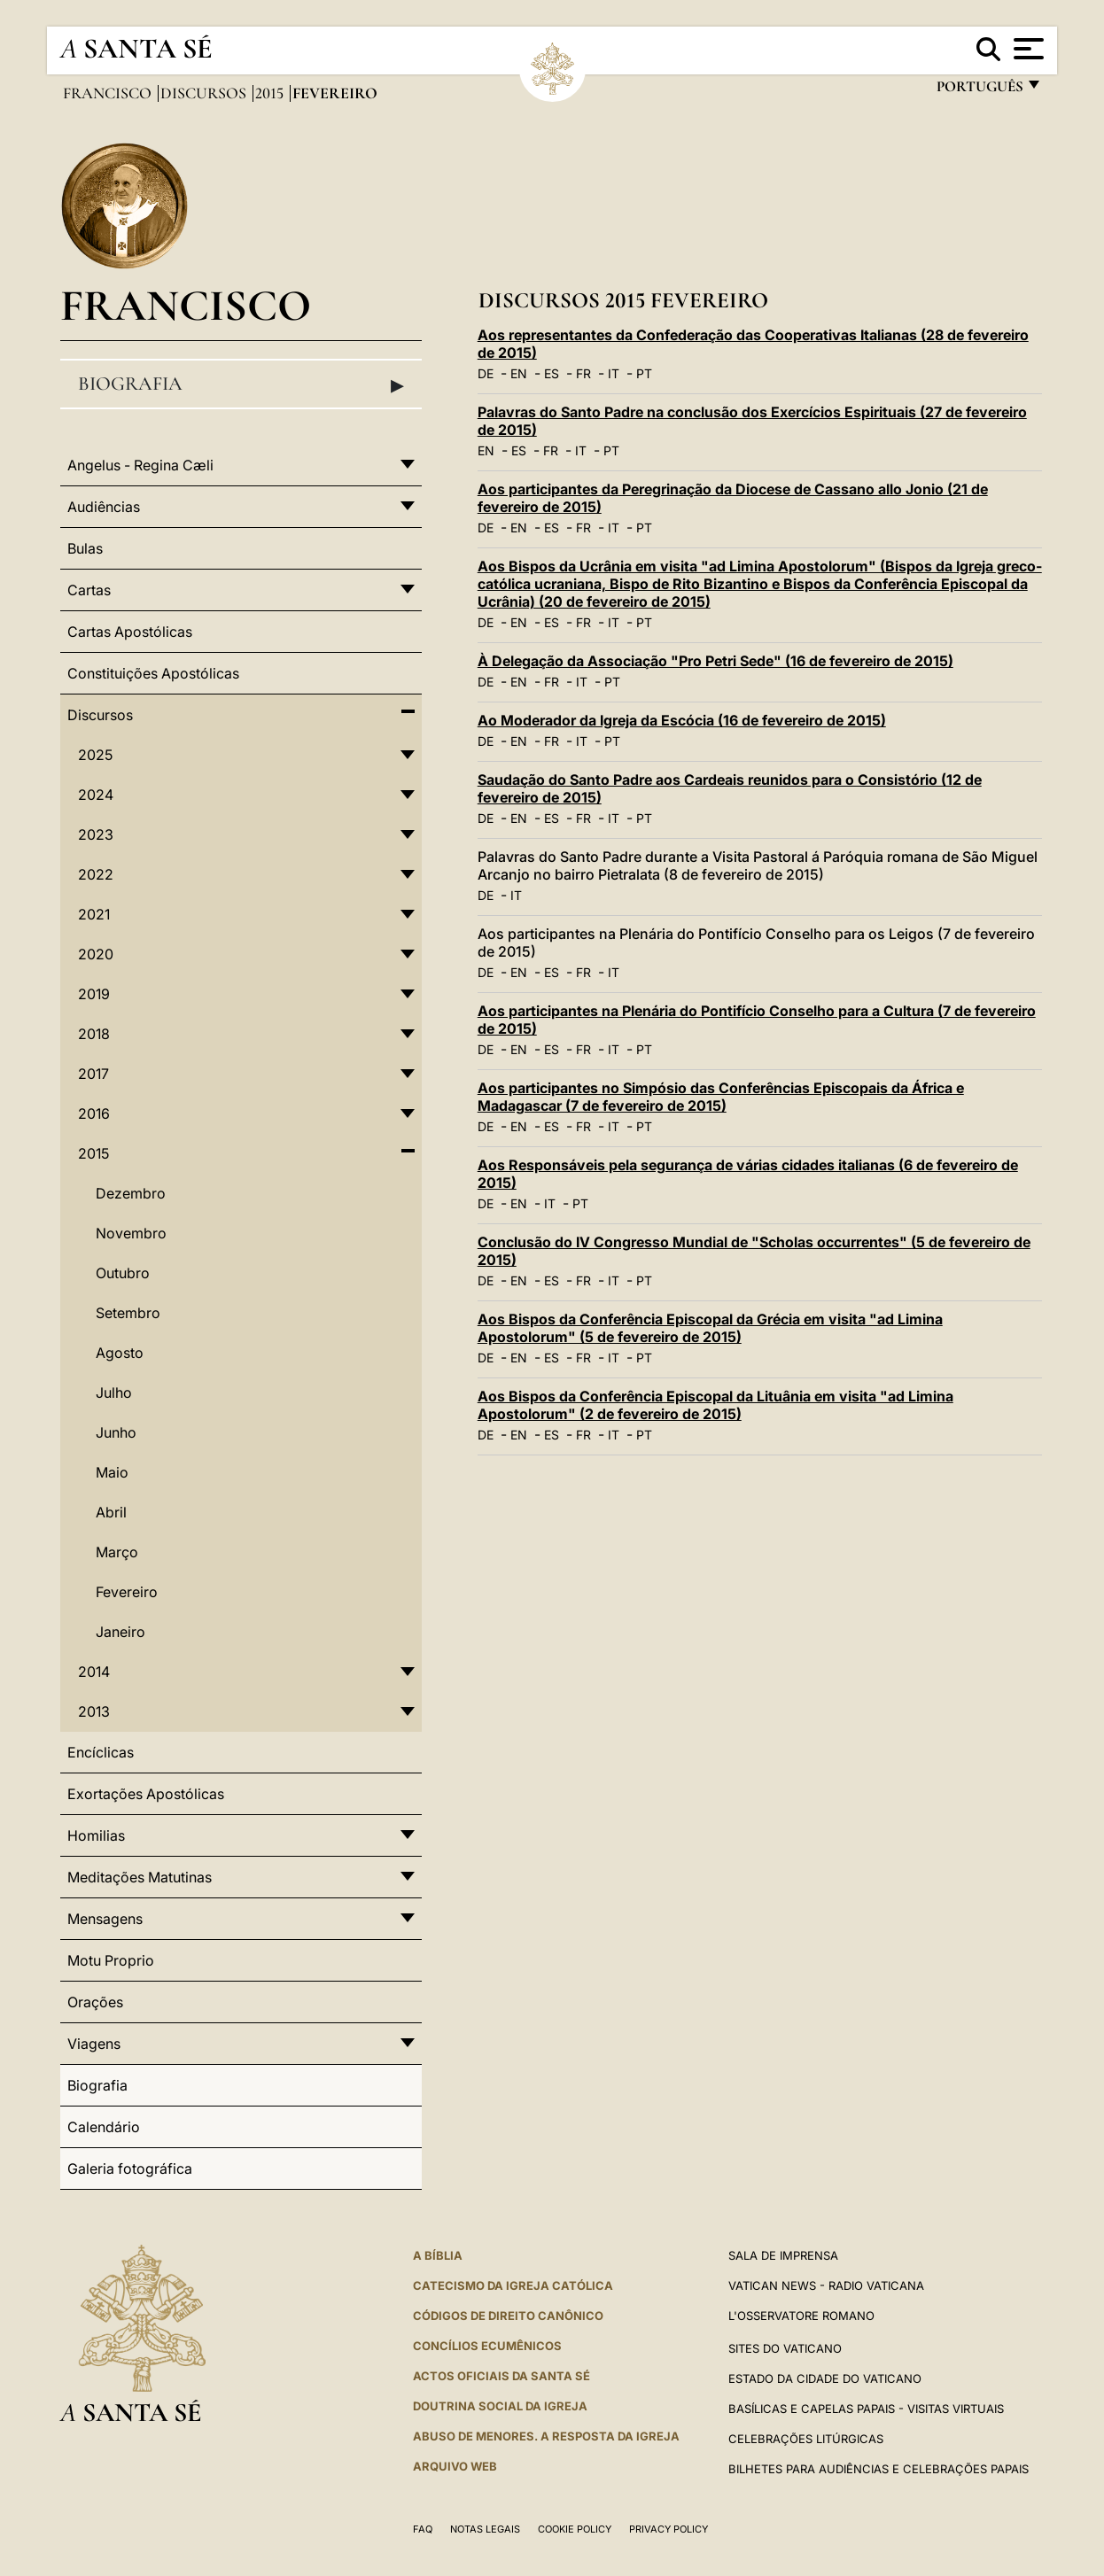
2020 (95, 954)
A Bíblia (438, 2255)
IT (613, 373)
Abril (111, 1512)
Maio (112, 1472)
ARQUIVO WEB (455, 2466)
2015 (271, 93)
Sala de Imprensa (783, 2255)
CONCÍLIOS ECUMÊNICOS (487, 2346)
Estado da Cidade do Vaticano (824, 2378)
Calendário (103, 2127)
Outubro (123, 1273)
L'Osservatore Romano (801, 2315)
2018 (94, 1034)
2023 (95, 834)
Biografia (241, 384)
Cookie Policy (574, 2529)
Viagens (94, 2043)
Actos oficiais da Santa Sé (501, 2376)
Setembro (128, 1313)
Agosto (120, 1353)
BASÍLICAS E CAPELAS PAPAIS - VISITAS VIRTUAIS (866, 2408)
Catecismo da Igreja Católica (513, 2285)
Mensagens (105, 1919)
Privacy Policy (668, 2529)
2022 (95, 874)
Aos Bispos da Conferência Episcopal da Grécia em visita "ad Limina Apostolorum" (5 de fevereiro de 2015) (710, 1328)
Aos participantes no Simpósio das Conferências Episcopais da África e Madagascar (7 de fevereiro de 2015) (721, 1096)
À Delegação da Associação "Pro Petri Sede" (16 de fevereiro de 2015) (715, 661)
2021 (94, 914)
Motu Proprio (110, 1960)
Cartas (89, 590)
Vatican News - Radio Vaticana (826, 2285)
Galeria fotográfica (129, 2168)
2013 (94, 1711)
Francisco (109, 93)
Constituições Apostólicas (153, 673)
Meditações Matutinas (139, 1877)
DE (486, 373)
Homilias (96, 1835)
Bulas (85, 548)
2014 (94, 1671)
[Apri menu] (1026, 49)
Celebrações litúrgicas (805, 2439)
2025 (95, 755)
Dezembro (131, 1193)
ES (551, 373)
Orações (95, 2002)
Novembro (131, 1233)
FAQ (422, 2529)
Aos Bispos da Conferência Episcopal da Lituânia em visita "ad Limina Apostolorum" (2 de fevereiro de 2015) (715, 1405)
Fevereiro (127, 1592)
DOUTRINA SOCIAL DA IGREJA (500, 2406)
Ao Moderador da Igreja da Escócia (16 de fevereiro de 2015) (682, 720)
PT (644, 373)
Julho (114, 1392)
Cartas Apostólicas (129, 631)
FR (583, 373)
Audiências (103, 507)
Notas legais (485, 2529)
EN (518, 373)
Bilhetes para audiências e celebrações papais (878, 2469)
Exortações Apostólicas (145, 1794)
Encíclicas (100, 1752)
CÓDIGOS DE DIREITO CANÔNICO (508, 2315)
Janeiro (120, 1632)
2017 (93, 1073)
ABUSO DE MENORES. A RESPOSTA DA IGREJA (546, 2436)
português (979, 91)
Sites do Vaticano (785, 2348)
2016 (94, 1113)
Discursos (205, 93)
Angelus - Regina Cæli (140, 465)
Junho (116, 1432)
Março (117, 1552)
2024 (95, 794)
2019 (94, 994)
